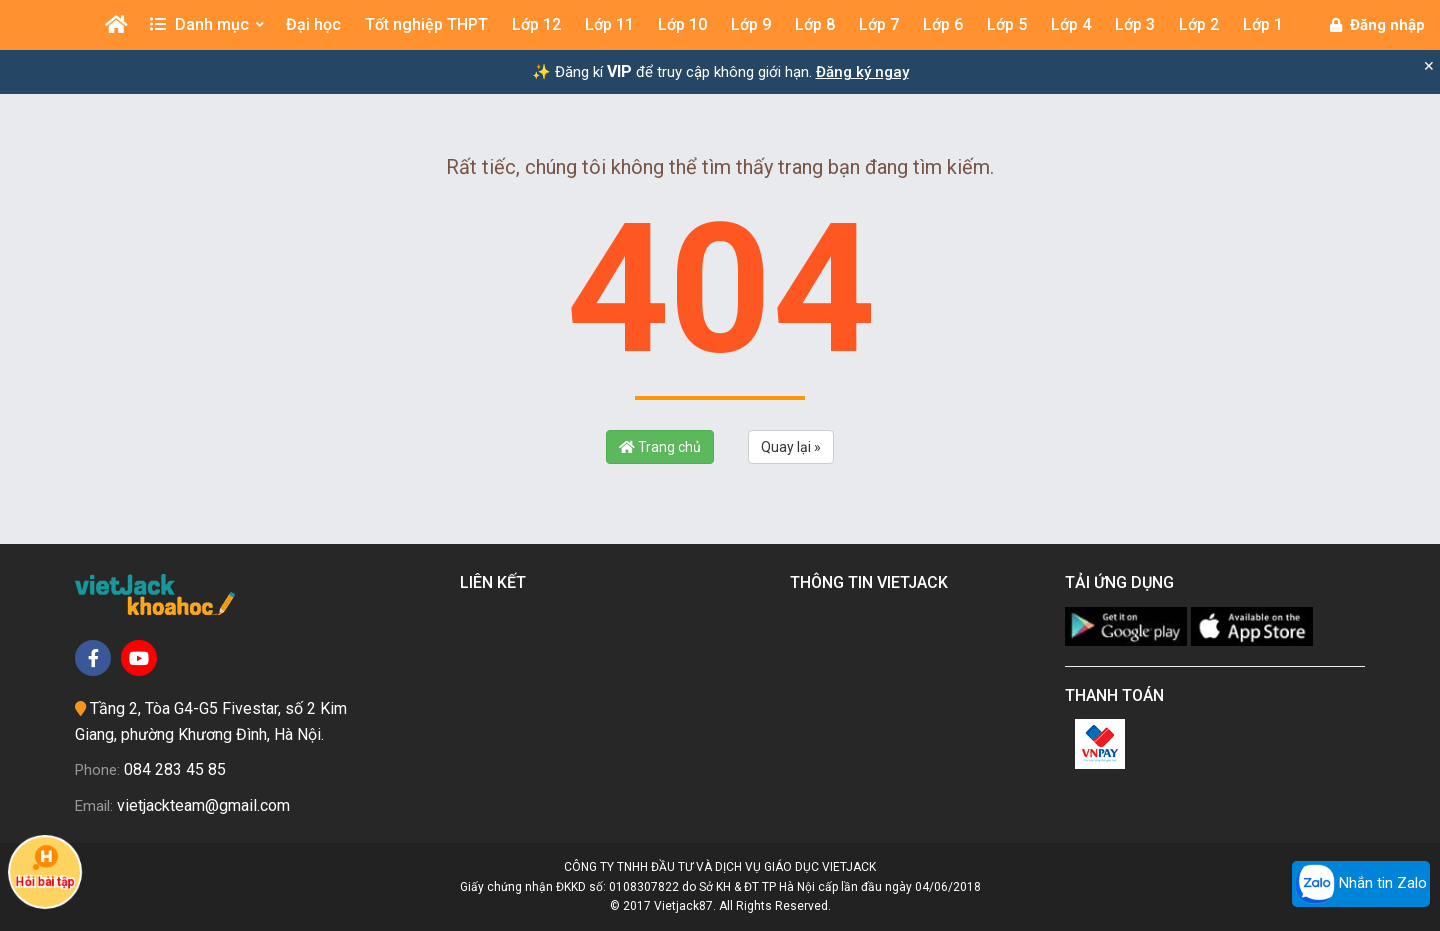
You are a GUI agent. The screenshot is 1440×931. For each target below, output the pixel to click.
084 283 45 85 (175, 769)
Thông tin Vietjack (873, 582)
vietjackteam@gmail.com (203, 805)
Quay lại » (791, 447)
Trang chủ (660, 447)
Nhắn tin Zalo (1361, 884)
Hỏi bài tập (45, 866)
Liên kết (497, 582)
